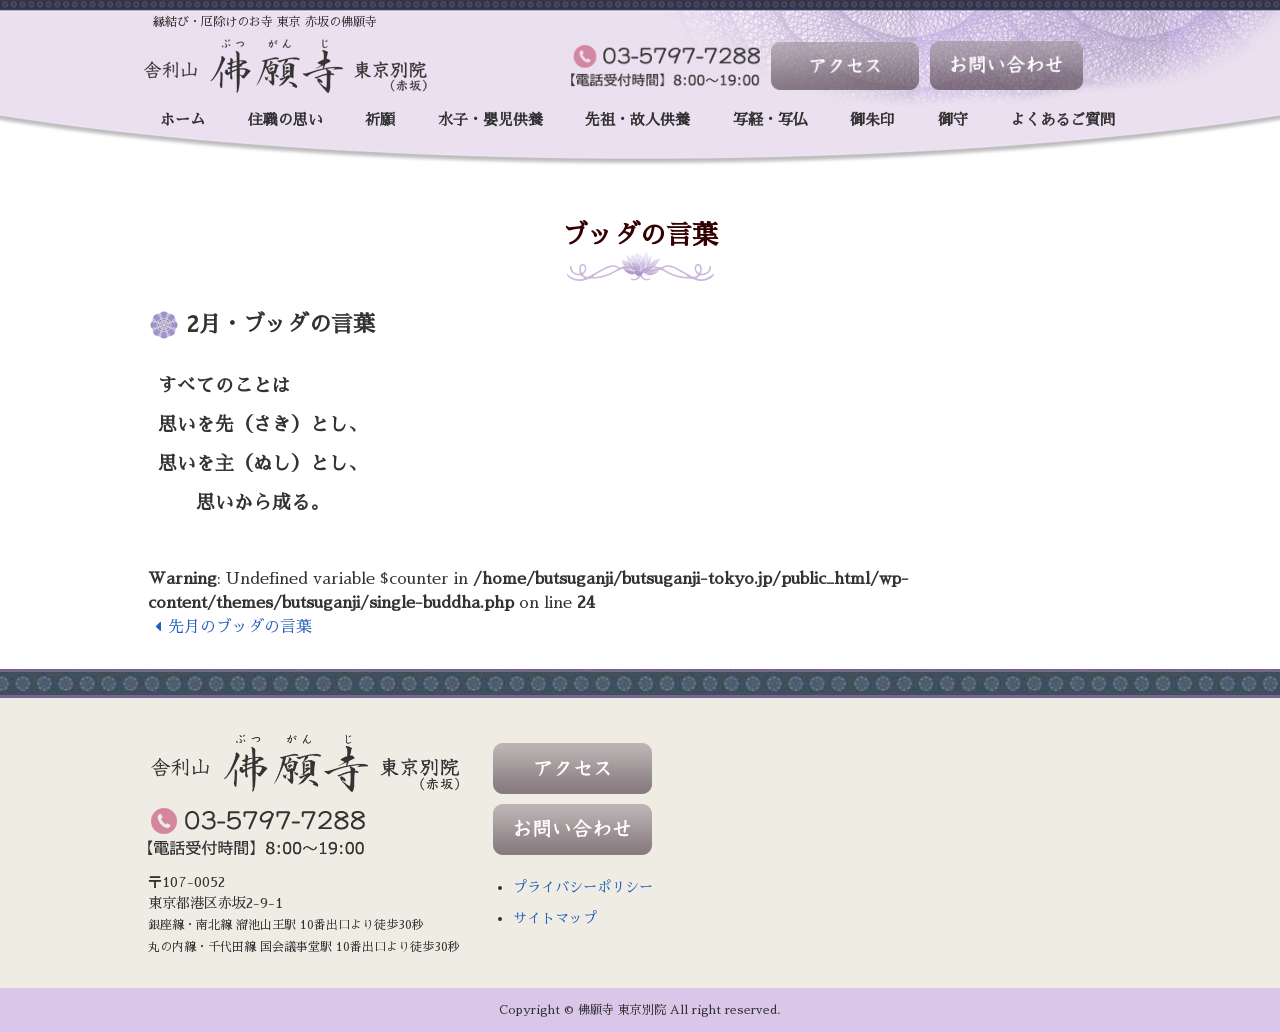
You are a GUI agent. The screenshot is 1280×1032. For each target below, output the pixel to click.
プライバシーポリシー (583, 887)
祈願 (380, 119)
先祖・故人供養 (637, 119)
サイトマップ (555, 918)
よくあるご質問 (1062, 119)
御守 (953, 119)
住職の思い (285, 119)
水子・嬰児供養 (490, 119)
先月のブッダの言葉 (230, 627)
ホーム (182, 119)
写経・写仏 (770, 119)
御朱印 (872, 119)
